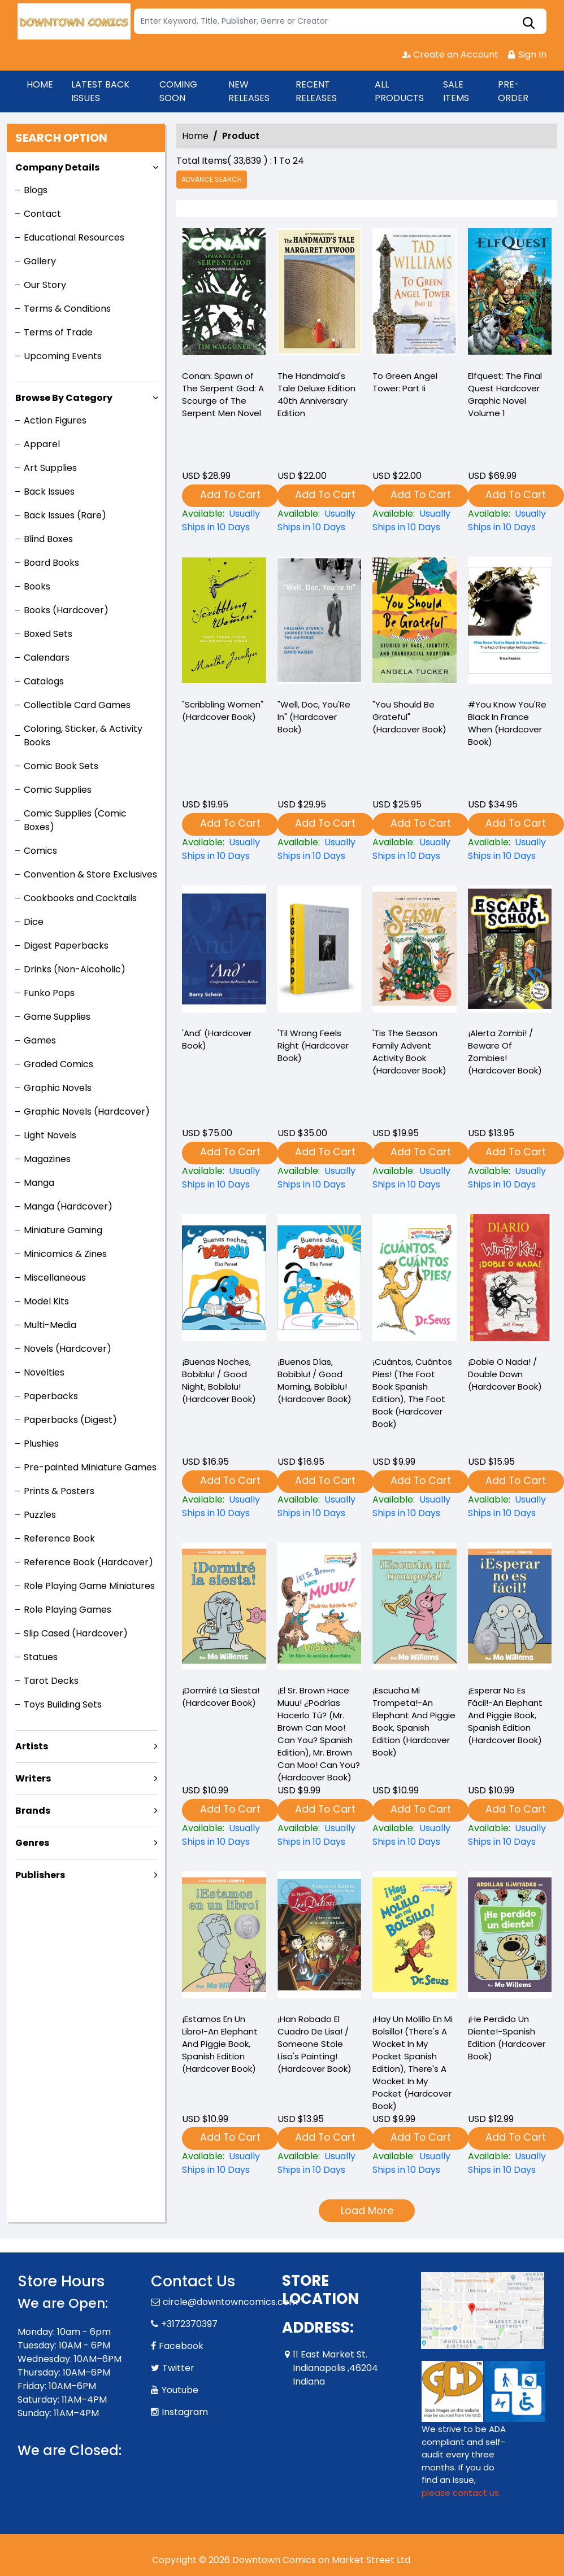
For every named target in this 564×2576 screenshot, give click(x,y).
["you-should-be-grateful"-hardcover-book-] (414, 623)
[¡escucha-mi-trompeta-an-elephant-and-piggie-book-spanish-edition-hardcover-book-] (414, 1835)
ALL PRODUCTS (399, 91)
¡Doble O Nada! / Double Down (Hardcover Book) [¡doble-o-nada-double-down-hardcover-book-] (505, 1374)
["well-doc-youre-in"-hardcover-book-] (319, 623)
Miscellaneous (55, 1277)
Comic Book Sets (61, 765)
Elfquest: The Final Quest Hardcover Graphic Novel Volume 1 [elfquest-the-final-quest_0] (505, 394)
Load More (367, 2210)
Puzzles (40, 1514)
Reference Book (59, 1538)
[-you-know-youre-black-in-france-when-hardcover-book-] (510, 623)
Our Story (45, 284)
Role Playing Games (67, 1609)
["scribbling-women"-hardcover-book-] (224, 623)
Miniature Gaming (63, 1230)
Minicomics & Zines (65, 1253)
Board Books (51, 562)
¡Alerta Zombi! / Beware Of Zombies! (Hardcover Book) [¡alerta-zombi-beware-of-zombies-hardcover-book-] (505, 1051)
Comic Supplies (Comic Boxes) (75, 820)
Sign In (526, 54)
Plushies (41, 1443)
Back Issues (49, 491)
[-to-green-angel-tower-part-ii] (414, 294)
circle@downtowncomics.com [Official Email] (230, 2301)
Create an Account (450, 54)
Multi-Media (50, 1324)
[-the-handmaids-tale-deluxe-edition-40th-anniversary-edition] (319, 294)
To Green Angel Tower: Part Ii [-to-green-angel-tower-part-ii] (404, 382)
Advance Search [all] (211, 179)
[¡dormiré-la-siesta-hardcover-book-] (224, 1835)
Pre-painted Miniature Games (90, 1467)
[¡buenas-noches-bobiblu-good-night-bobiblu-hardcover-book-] (224, 1506)
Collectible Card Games (77, 704)
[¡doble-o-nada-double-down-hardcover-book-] (510, 1506)
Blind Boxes (48, 538)
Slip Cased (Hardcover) (76, 1633)
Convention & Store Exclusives (90, 874)
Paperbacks (51, 1396)
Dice (34, 921)
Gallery (40, 261)
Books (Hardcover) (66, 610)
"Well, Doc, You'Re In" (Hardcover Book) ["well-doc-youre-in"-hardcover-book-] (313, 716)
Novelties (44, 1372)
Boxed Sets (48, 633)
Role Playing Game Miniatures (89, 1585)
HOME (40, 84)
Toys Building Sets (63, 1704)
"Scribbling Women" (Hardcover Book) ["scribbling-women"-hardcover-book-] (222, 710)
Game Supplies (57, 1016)
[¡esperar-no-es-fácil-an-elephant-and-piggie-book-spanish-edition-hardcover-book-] (510, 1835)
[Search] (340, 21)
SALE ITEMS (456, 91)
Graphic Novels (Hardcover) (87, 1111)
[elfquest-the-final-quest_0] (510, 294)
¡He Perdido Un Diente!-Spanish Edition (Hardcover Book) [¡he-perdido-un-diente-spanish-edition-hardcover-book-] (506, 2037)
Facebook (181, 2345)
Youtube (180, 2389)
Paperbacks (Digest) (70, 1419)
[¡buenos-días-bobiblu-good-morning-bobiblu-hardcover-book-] (319, 1506)
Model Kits (46, 1301)
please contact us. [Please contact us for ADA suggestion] (461, 2493)
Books (37, 586)
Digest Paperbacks (66, 945)
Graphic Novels (58, 1087)
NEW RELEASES (249, 91)
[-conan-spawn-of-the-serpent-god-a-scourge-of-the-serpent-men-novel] (224, 294)
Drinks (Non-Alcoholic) (74, 969)
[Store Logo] (74, 21)
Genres (32, 1842)
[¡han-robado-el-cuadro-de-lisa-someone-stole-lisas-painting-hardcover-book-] (319, 2163)
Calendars (47, 657)
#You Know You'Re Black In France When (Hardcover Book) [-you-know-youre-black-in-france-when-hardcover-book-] (507, 723)
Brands (32, 1810)
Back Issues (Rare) (65, 515)
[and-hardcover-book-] (224, 951)
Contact (42, 213)
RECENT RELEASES (316, 91)
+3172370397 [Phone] (189, 2323)
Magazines (47, 1158)
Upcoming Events (63, 356)
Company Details (57, 167)
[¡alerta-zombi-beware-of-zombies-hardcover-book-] (510, 951)
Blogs (35, 190)
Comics (40, 850)
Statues (41, 1657)
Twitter (178, 2367)
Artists (31, 1746)
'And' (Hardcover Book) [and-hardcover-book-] (216, 1039)
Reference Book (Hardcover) (88, 1562)
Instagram (185, 2411)
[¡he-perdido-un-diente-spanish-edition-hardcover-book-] (510, 2163)
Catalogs (44, 681)
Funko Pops (49, 992)
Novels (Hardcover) (67, 1348)
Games (40, 1040)
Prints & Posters (59, 1491)
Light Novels (50, 1135)
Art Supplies (50, 467)
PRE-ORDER (513, 91)
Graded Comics (58, 1064)
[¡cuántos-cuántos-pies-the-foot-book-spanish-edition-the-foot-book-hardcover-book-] (414, 1506)
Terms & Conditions (67, 308)
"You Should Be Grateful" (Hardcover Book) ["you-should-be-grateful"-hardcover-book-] (409, 716)
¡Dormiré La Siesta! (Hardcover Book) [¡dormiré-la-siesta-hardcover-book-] (220, 1696)
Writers (33, 1778)
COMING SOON (178, 91)
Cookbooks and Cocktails (80, 898)
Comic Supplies (58, 789)
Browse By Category (63, 397)
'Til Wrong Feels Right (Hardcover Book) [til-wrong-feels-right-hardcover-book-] (313, 1045)
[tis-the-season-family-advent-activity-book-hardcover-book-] (414, 951)
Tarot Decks (51, 1680)
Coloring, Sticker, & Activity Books (83, 735)
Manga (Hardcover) (68, 1206)
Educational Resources (74, 237)
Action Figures (55, 420)
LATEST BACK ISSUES (100, 91)
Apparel (42, 444)
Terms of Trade (58, 332)
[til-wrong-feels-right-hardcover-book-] (319, 951)
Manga (39, 1182)
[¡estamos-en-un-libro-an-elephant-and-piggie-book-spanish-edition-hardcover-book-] (224, 2163)
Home (195, 135)
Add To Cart (230, 494)
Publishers (40, 1874)
